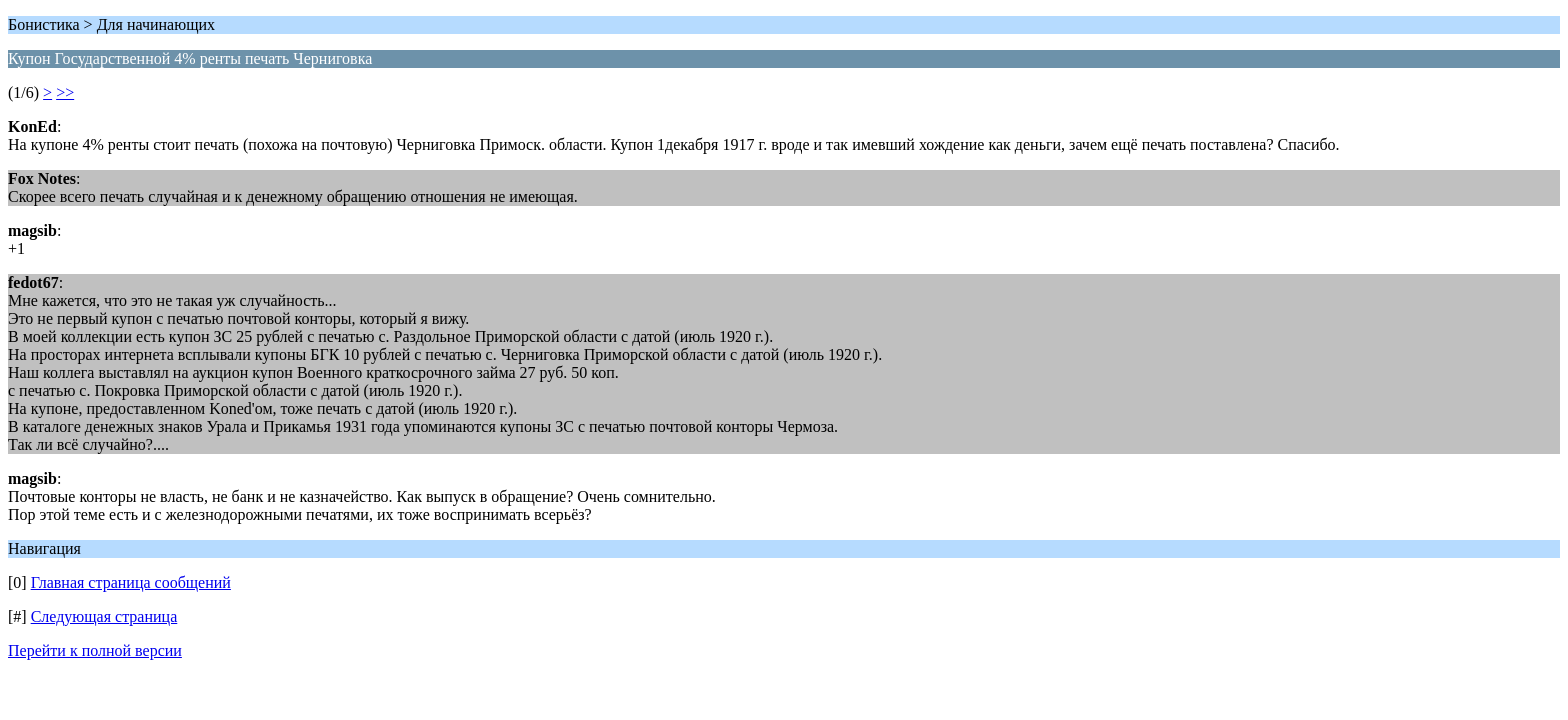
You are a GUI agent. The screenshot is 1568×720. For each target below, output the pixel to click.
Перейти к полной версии (95, 650)
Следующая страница (104, 616)
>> (65, 92)
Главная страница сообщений (131, 582)
